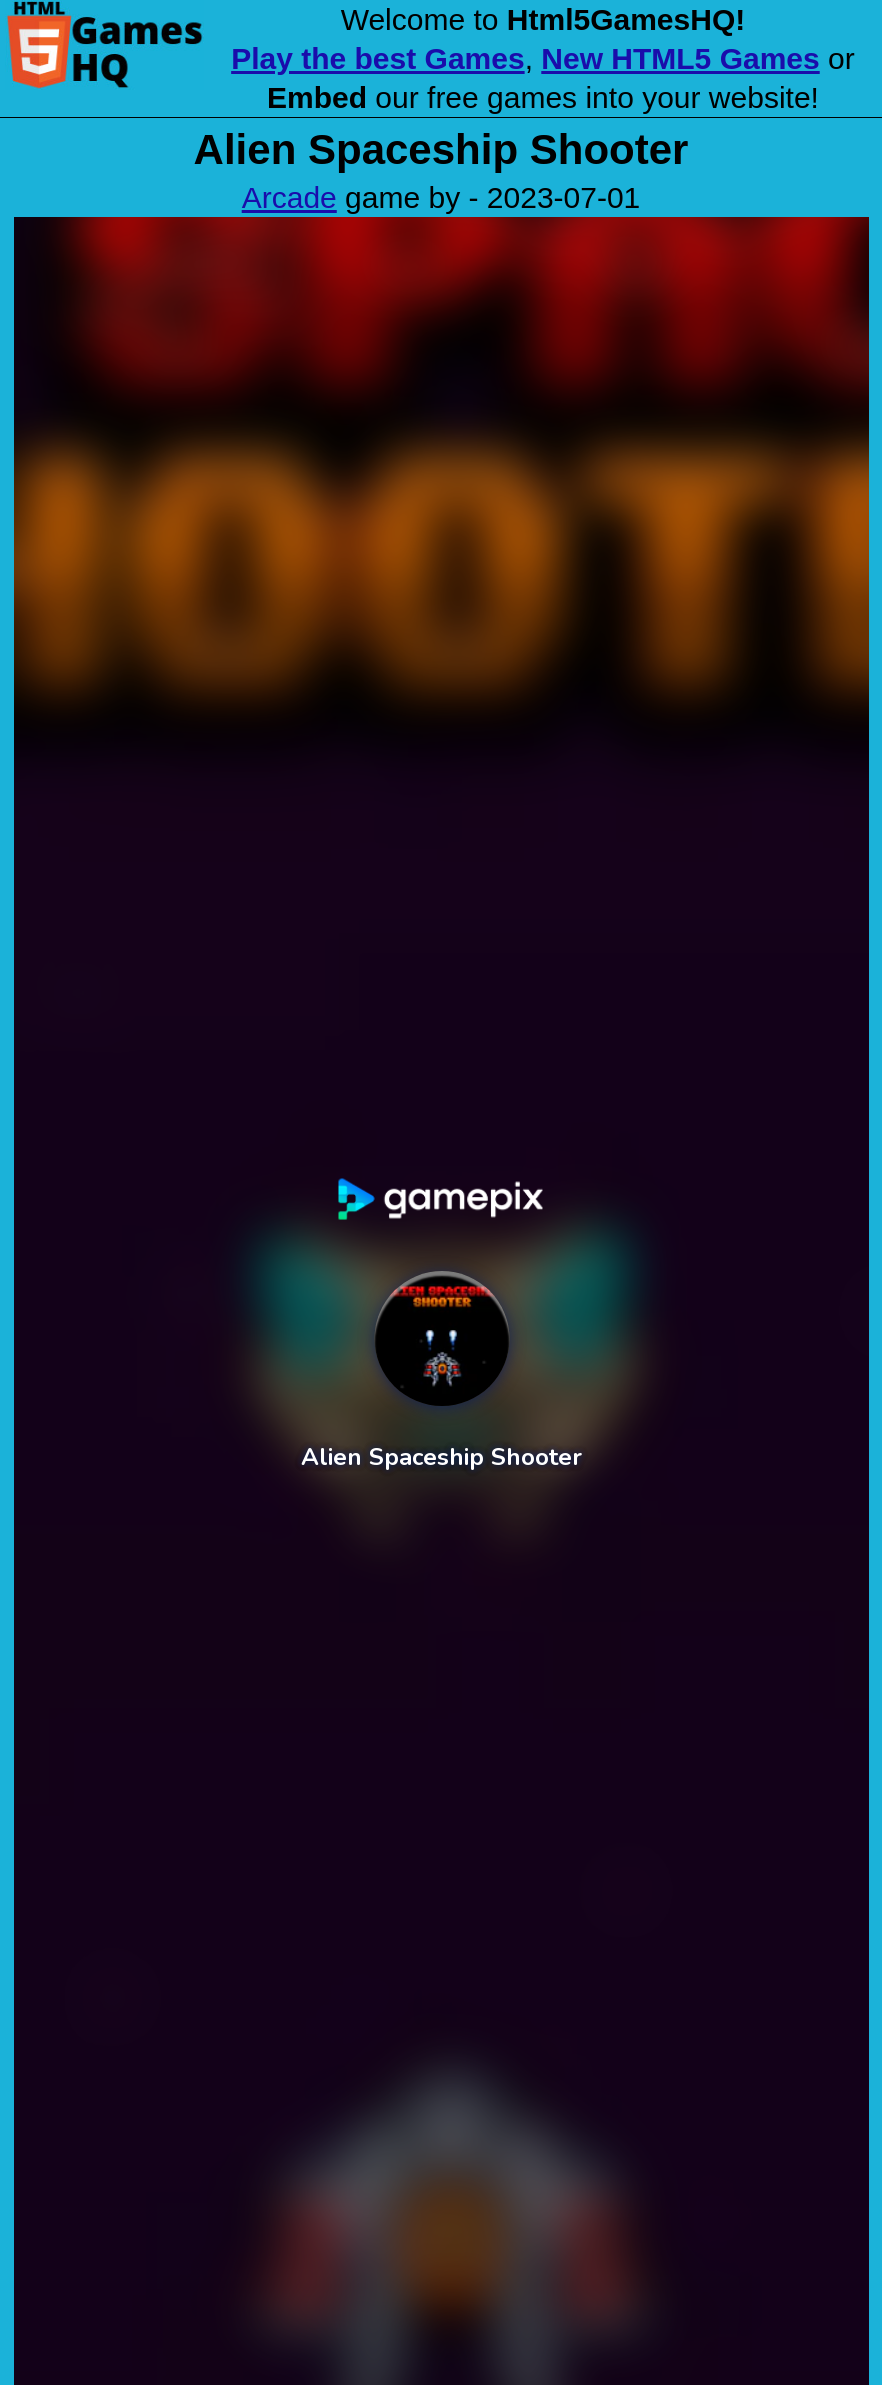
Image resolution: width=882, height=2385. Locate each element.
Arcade (289, 197)
